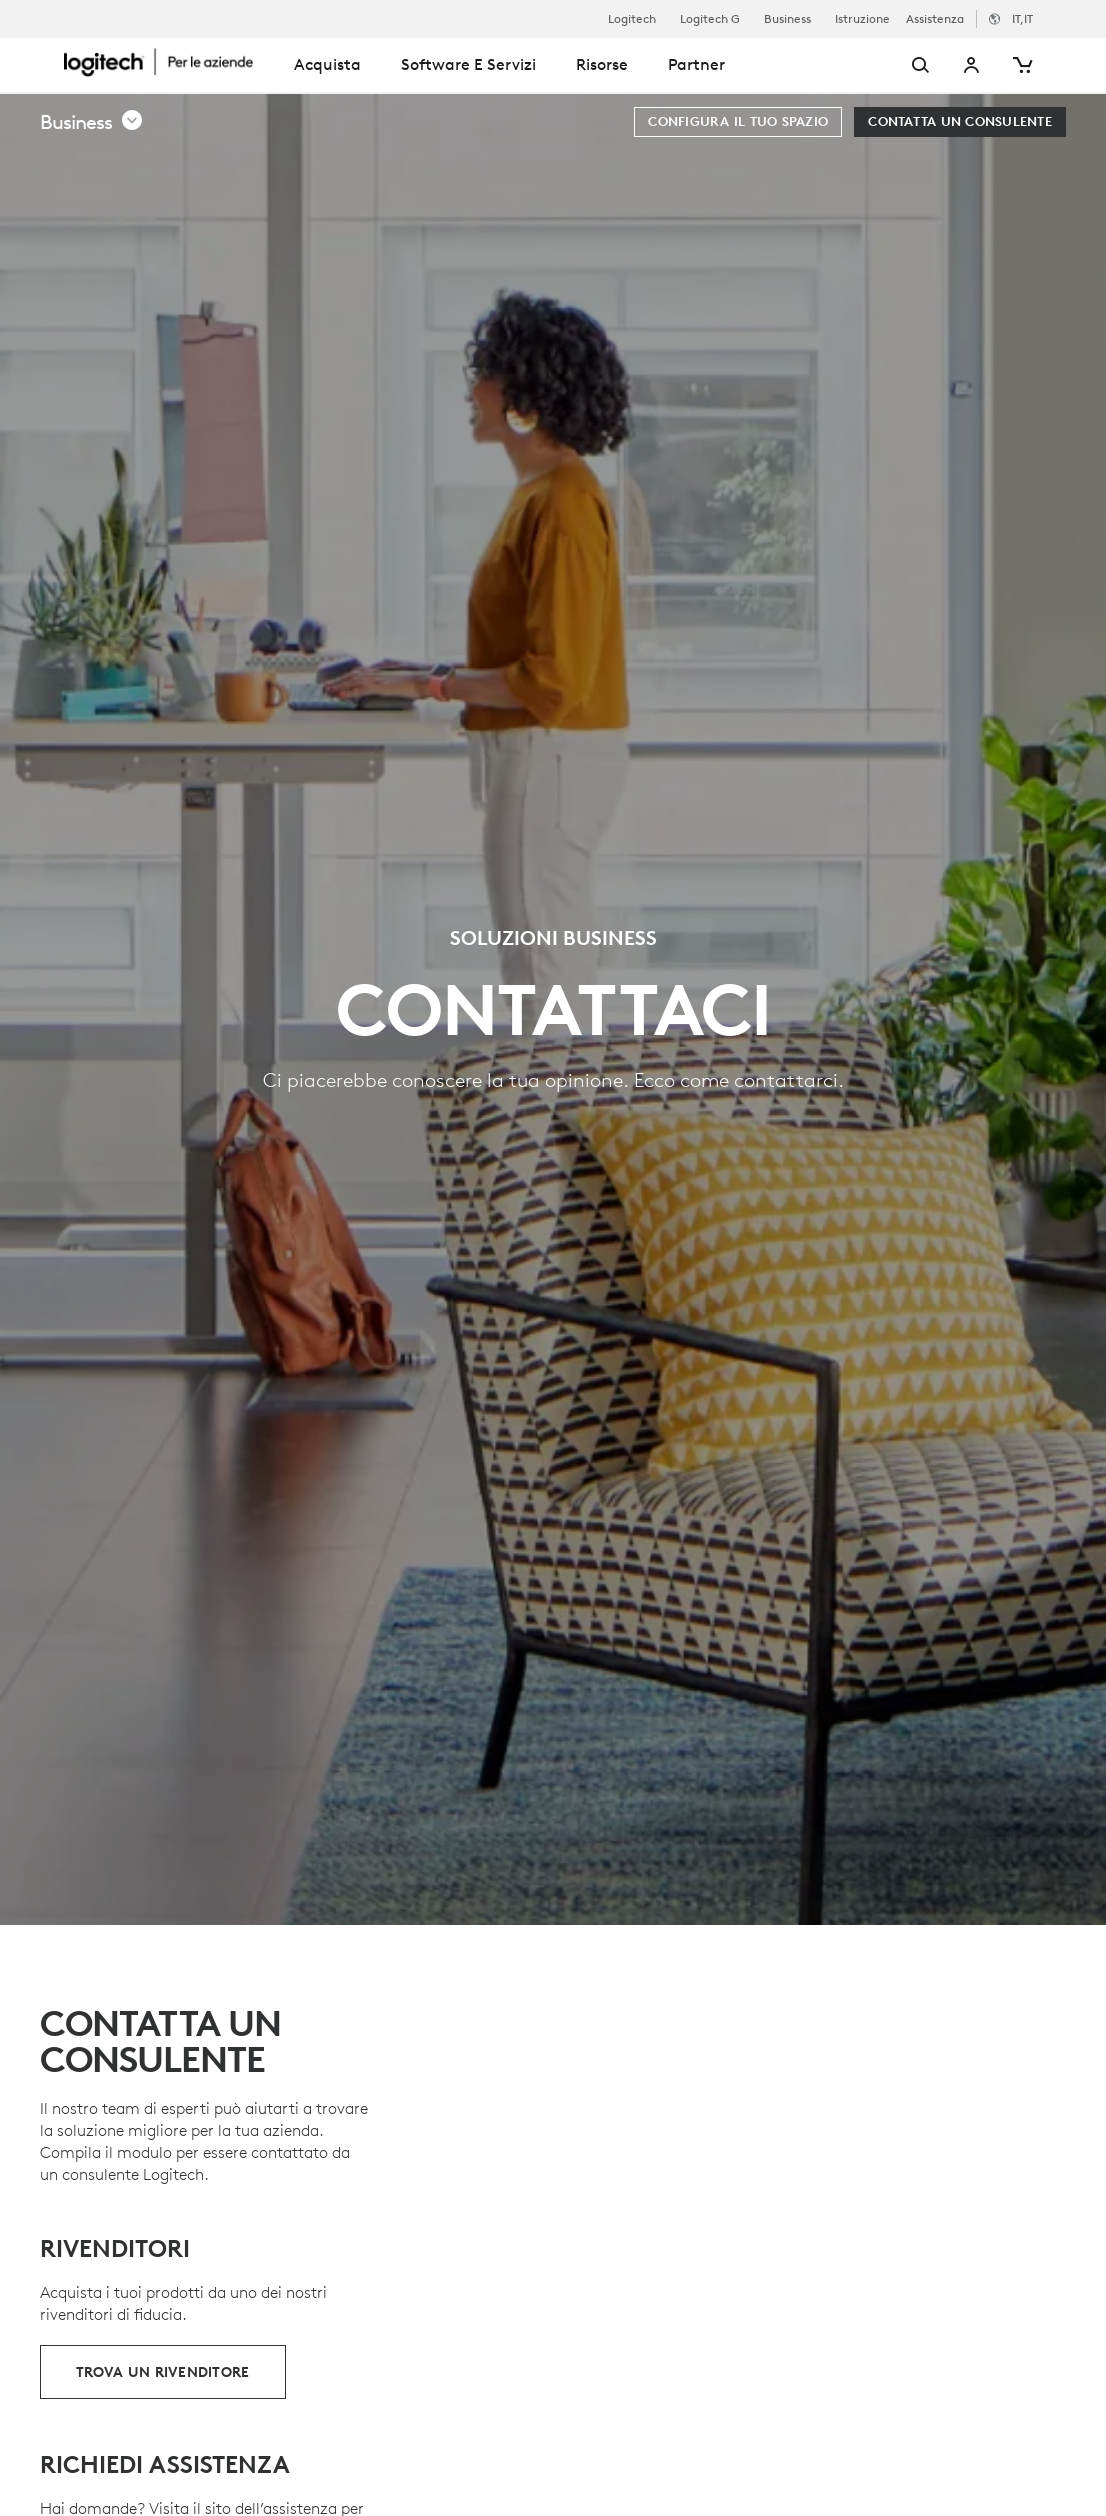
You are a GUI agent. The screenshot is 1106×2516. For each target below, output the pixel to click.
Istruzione (862, 19)
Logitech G (710, 19)
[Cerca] (896, 65)
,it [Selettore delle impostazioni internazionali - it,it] (1022, 18)
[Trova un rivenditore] (163, 2372)
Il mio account (972, 65)
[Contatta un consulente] (960, 122)
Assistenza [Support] (935, 18)
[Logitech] (169, 62)
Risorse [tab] (602, 64)
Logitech (632, 19)
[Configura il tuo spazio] (738, 122)
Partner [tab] (696, 64)
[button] (92, 122)
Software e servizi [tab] (468, 64)
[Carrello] (1021, 65)
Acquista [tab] (327, 64)
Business (787, 19)
